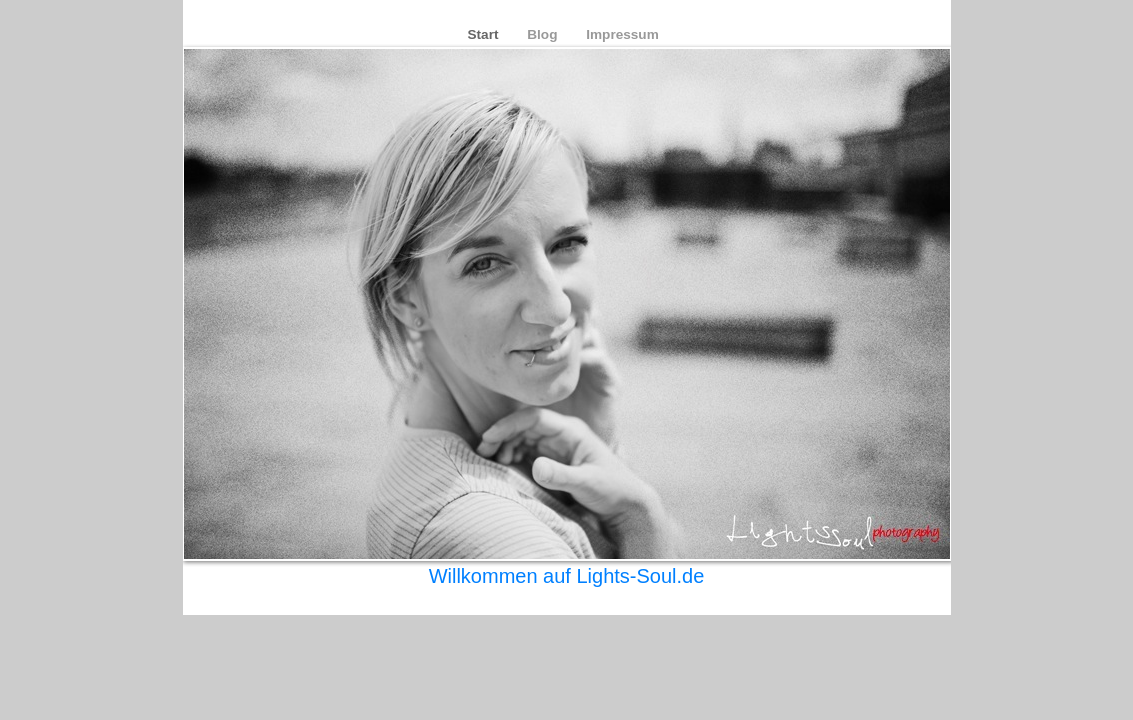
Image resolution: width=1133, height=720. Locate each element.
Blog (544, 34)
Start (485, 34)
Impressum (622, 34)
